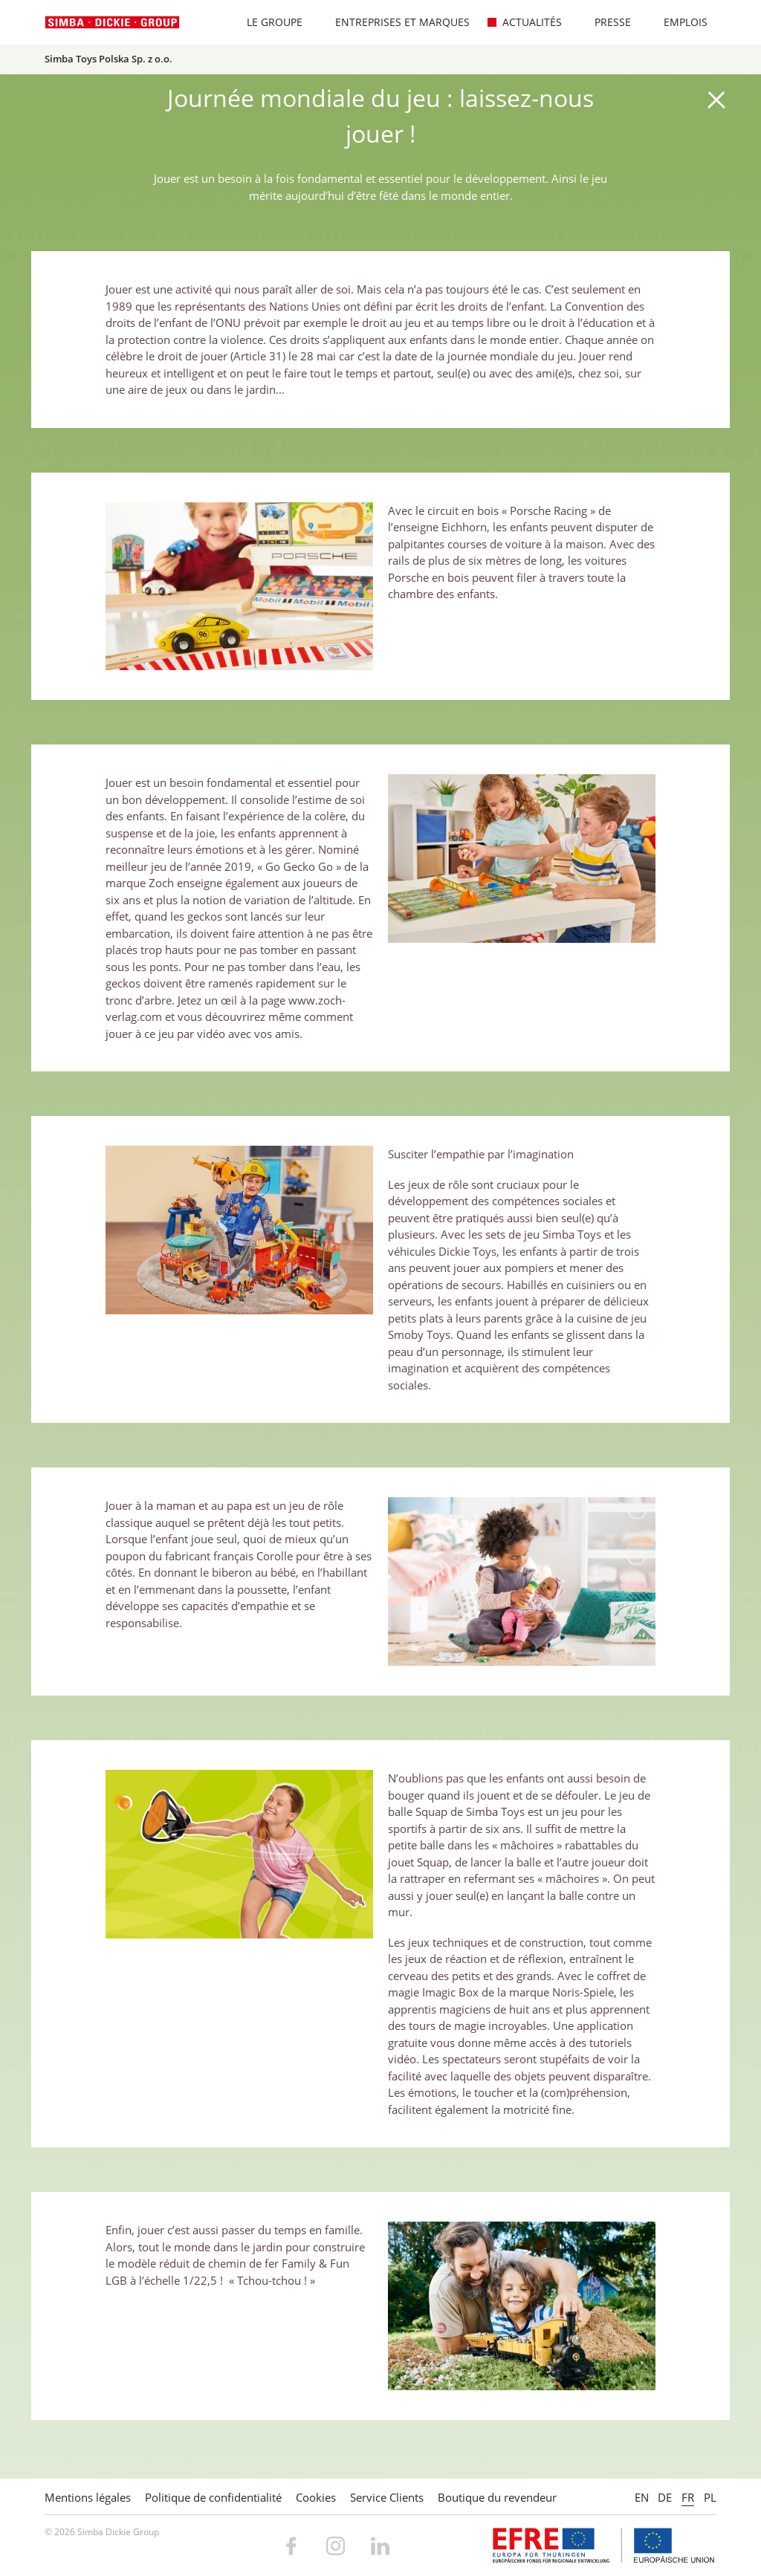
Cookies (316, 2497)
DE (665, 2497)
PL (710, 2497)
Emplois (677, 22)
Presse (605, 22)
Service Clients (387, 2497)
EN (642, 2497)
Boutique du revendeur (497, 2497)
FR (687, 2497)
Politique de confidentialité (213, 2497)
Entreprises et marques (395, 22)
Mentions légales (88, 2497)
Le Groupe (266, 22)
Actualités (524, 22)
